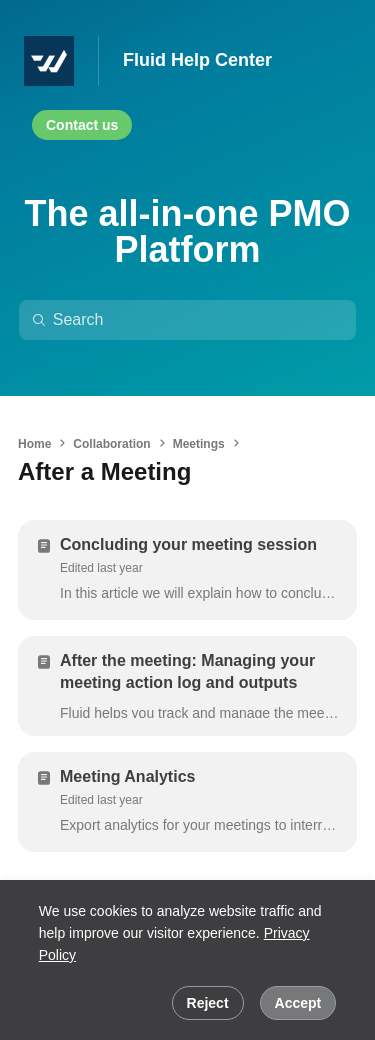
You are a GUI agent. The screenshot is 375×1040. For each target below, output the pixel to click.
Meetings (199, 444)
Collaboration (111, 444)
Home (34, 444)
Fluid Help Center (197, 60)
